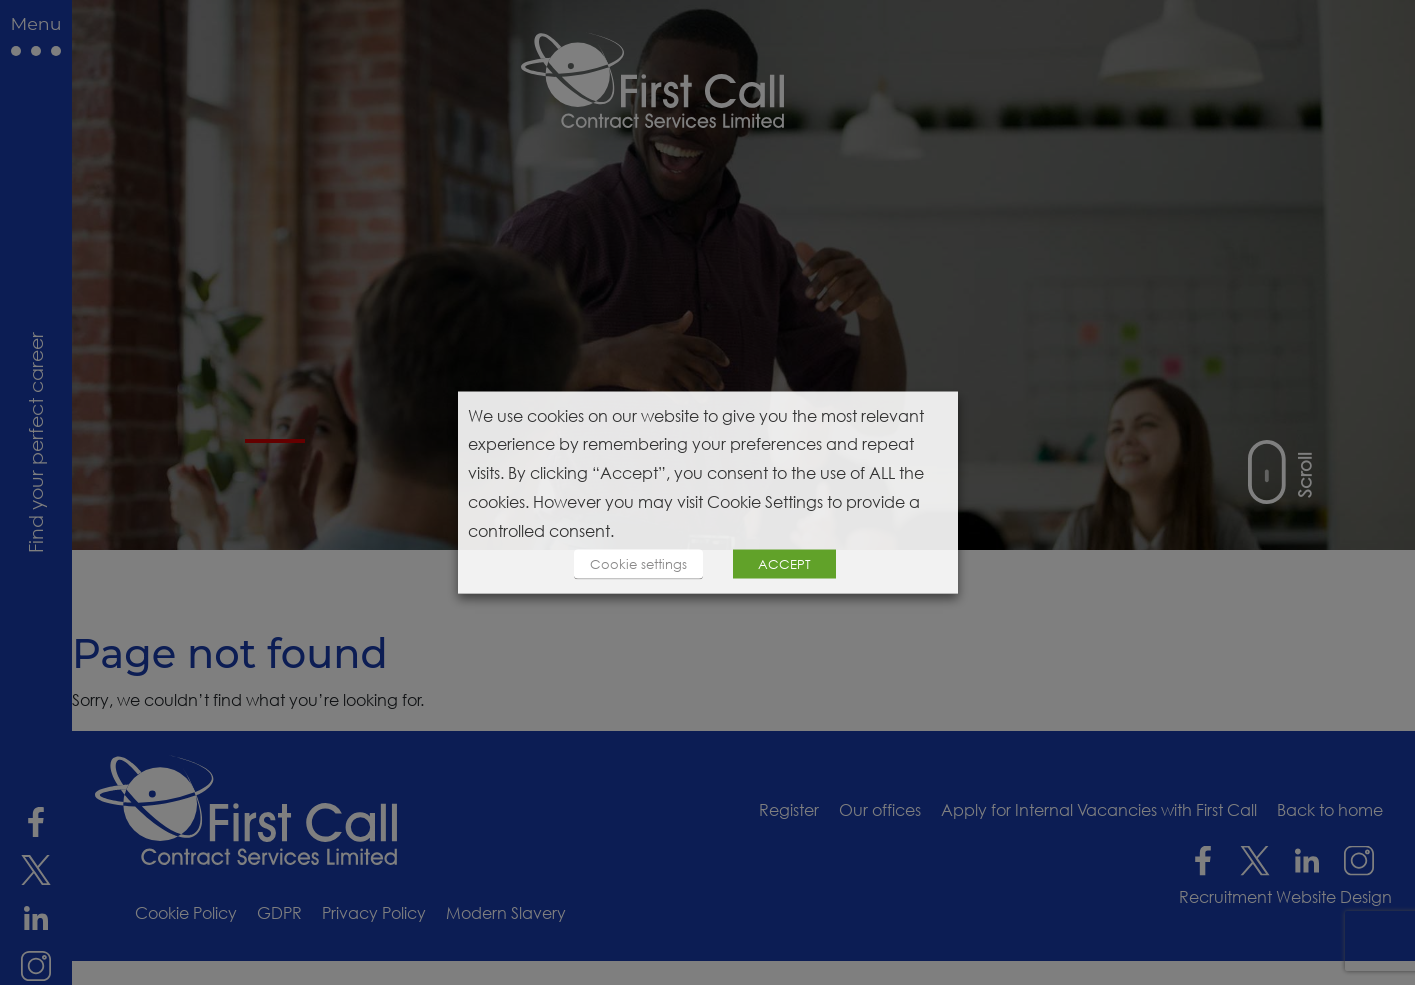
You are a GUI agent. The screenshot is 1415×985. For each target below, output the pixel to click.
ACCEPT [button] (784, 564)
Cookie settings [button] (638, 564)
